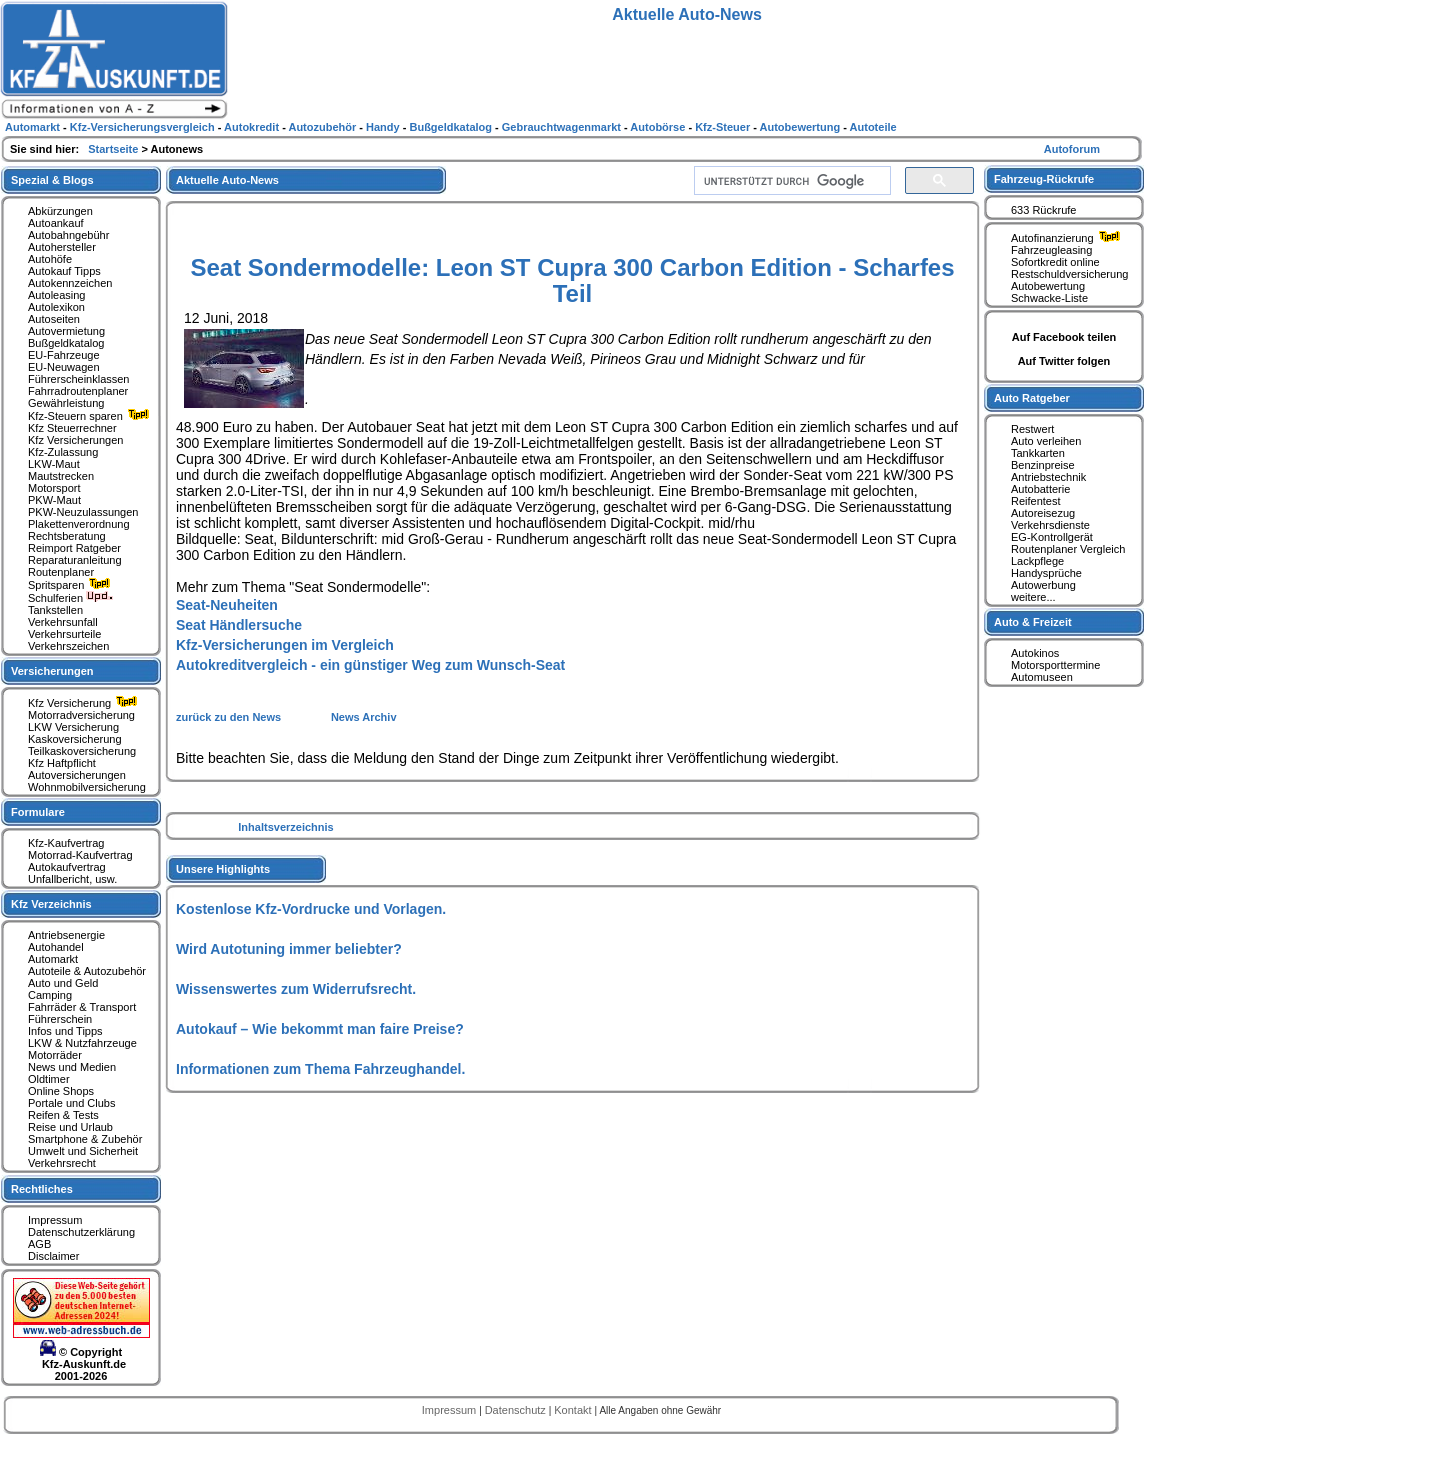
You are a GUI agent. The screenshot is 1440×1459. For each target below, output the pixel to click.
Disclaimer (53, 1256)
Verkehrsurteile (64, 634)
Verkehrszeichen (68, 646)
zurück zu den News (230, 717)
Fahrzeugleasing (1051, 250)
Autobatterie (1040, 489)
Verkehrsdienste (1050, 525)
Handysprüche (1046, 573)
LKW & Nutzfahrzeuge (82, 1043)
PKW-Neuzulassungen (83, 512)
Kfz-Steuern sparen (91, 416)
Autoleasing (57, 295)
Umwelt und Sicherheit (83, 1151)
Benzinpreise (1043, 465)
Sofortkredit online (1055, 262)
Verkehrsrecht (62, 1163)
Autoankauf (56, 223)
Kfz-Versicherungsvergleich (144, 127)
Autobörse (659, 127)
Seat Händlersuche (239, 625)
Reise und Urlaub (70, 1127)
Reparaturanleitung (75, 560)
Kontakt (574, 1410)
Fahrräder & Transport (82, 1007)
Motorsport (54, 488)
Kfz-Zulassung (63, 452)
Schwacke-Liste (1049, 298)
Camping (50, 995)
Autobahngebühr (68, 235)
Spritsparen (71, 585)
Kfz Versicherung (85, 703)
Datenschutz (517, 1410)
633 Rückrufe (1043, 210)
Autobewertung (1048, 286)
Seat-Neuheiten (227, 605)
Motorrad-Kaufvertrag (80, 855)
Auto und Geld (63, 983)
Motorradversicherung (81, 715)
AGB (39, 1244)
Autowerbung (1043, 585)
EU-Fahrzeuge (64, 355)
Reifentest (1036, 501)
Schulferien (71, 598)
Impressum (55, 1220)
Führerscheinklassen (79, 379)
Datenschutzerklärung (81, 1232)
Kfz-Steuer (724, 127)
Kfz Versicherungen (75, 440)
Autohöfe (50, 259)
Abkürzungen (60, 211)
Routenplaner (61, 572)
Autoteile (873, 127)
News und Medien (72, 1067)
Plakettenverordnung (79, 524)
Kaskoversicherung (75, 739)
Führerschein (60, 1019)
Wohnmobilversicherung (87, 787)
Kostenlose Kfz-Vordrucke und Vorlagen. (311, 909)
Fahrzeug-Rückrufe (1044, 179)
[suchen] (790, 181)
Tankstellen (55, 610)
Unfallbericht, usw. (72, 879)
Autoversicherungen (77, 775)
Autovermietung (66, 331)
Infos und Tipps (65, 1031)
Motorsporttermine (1055, 665)
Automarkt (53, 959)
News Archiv (364, 717)
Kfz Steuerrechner (72, 428)
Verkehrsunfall (63, 622)
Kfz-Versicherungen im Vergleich (285, 645)
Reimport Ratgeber (74, 548)
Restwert (1032, 429)
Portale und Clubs (71, 1103)
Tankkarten (1038, 453)
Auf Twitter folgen (1064, 361)
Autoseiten (54, 319)
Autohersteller (62, 247)
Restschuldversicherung (1069, 274)
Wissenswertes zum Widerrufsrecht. (296, 989)
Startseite (114, 149)
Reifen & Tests (63, 1115)
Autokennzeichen (70, 283)
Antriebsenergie (66, 935)
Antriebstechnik (1048, 477)
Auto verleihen (1046, 441)
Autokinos (1035, 653)
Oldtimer (49, 1079)
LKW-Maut (54, 464)
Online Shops (61, 1091)
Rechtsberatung (67, 536)
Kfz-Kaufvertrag (66, 843)
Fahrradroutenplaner (78, 391)
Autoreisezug (1043, 513)
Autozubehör (323, 127)
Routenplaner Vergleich (1068, 549)
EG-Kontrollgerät (1052, 537)
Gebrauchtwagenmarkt (563, 127)
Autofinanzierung (1068, 238)
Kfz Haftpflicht (62, 763)
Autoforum (1072, 149)
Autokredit (253, 127)
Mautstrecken (61, 476)
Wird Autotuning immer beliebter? (289, 949)
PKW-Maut (54, 500)
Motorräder (55, 1055)
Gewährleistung (66, 403)
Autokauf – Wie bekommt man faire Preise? (320, 1029)
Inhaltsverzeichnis (285, 827)
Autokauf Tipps (64, 271)
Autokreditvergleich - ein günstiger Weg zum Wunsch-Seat (370, 665)
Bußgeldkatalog (66, 343)
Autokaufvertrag (67, 867)
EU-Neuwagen (64, 367)
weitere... (1033, 597)
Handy (384, 127)
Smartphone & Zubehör (85, 1139)
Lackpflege (1037, 561)
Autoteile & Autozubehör (87, 971)
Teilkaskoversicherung (82, 751)
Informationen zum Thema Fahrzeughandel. (320, 1069)
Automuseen (1042, 677)
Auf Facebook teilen (1064, 337)
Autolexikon (56, 307)
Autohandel (56, 947)
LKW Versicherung (73, 727)
